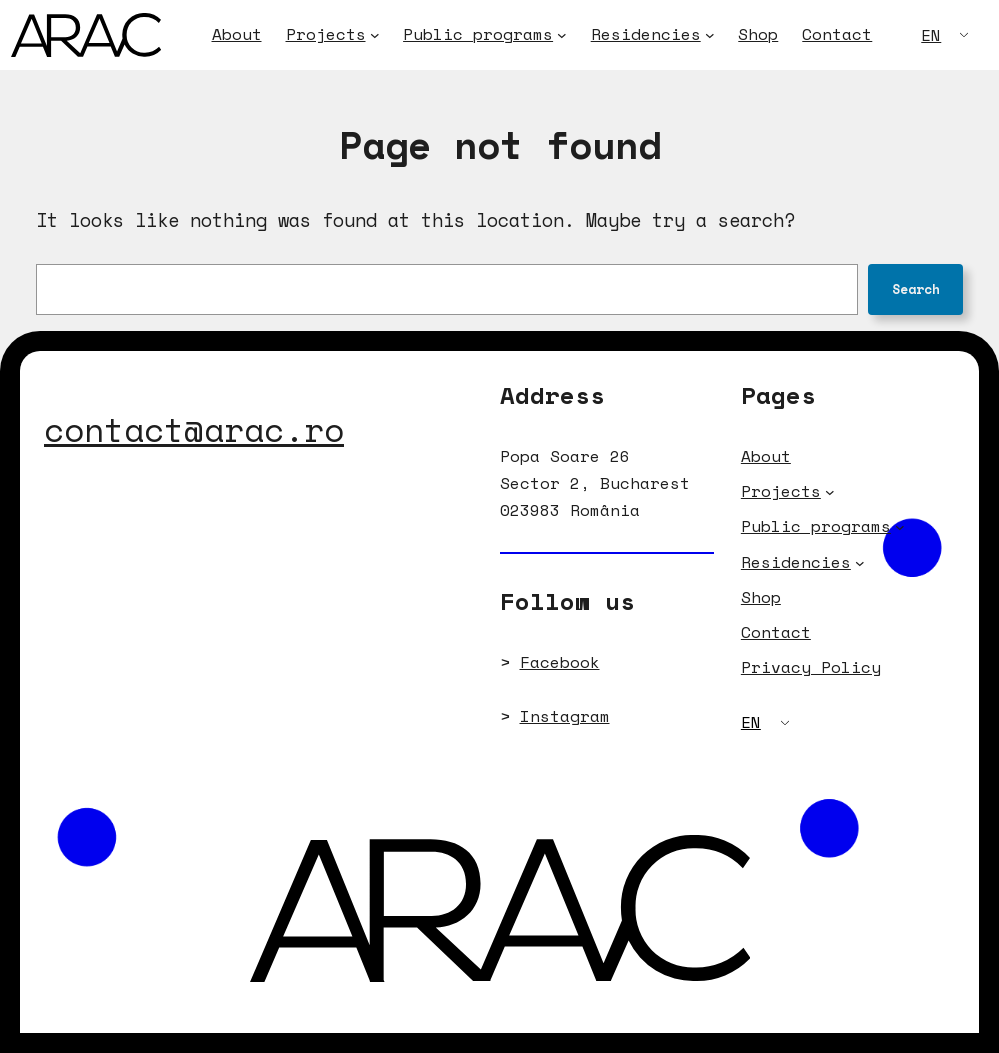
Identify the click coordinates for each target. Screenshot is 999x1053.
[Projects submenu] (375, 35)
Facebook (560, 662)
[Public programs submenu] (562, 35)
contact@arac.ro (194, 429)
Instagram (565, 716)
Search (916, 289)
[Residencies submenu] (710, 35)
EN (931, 35)
